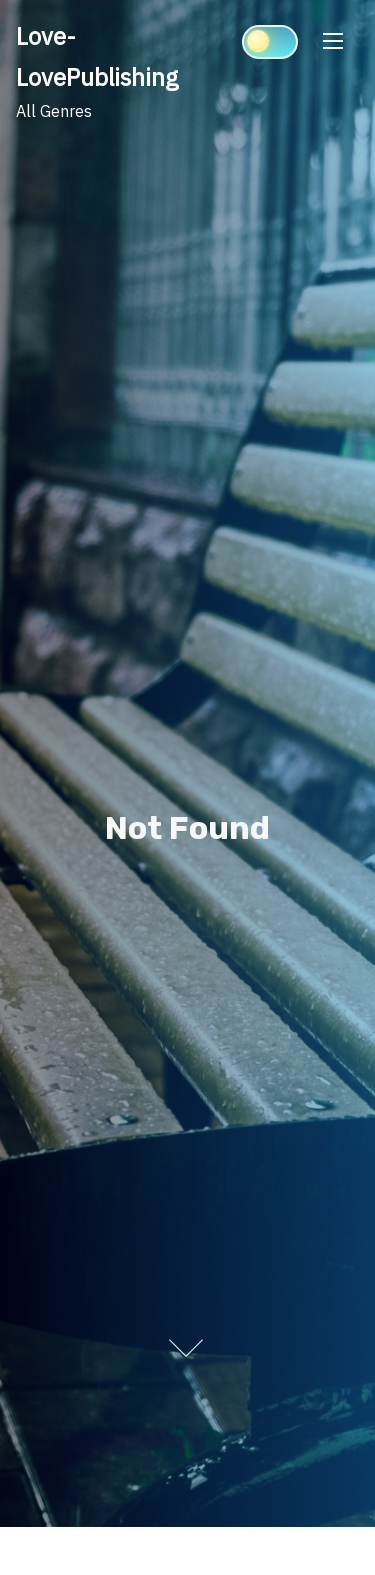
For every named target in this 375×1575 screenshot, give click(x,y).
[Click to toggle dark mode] (270, 42)
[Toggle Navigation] (333, 40)
